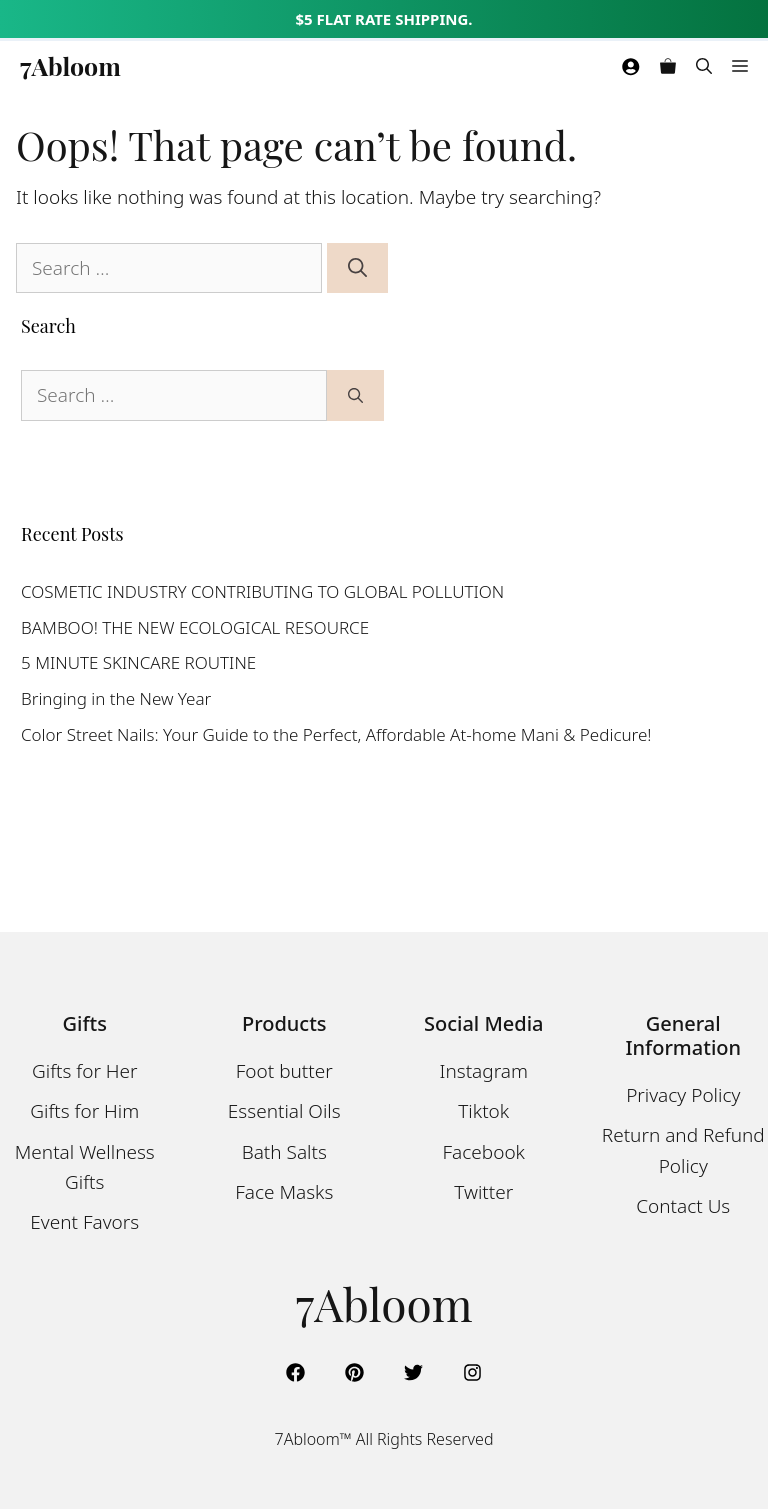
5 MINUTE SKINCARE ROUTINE (138, 662)
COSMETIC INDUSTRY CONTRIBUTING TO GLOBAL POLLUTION (262, 591)
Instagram (484, 1071)
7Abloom (70, 65)
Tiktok (483, 1111)
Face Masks (284, 1192)
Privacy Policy (683, 1095)
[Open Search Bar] (704, 66)
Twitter (483, 1192)
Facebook (484, 1152)
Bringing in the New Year (116, 698)
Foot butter (284, 1071)
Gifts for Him (84, 1111)
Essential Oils (284, 1111)
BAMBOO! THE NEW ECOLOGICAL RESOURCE (195, 627)
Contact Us (683, 1206)
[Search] (357, 268)
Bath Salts (284, 1152)
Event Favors (84, 1222)
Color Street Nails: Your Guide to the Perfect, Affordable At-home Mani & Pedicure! (336, 734)
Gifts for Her (85, 1071)
